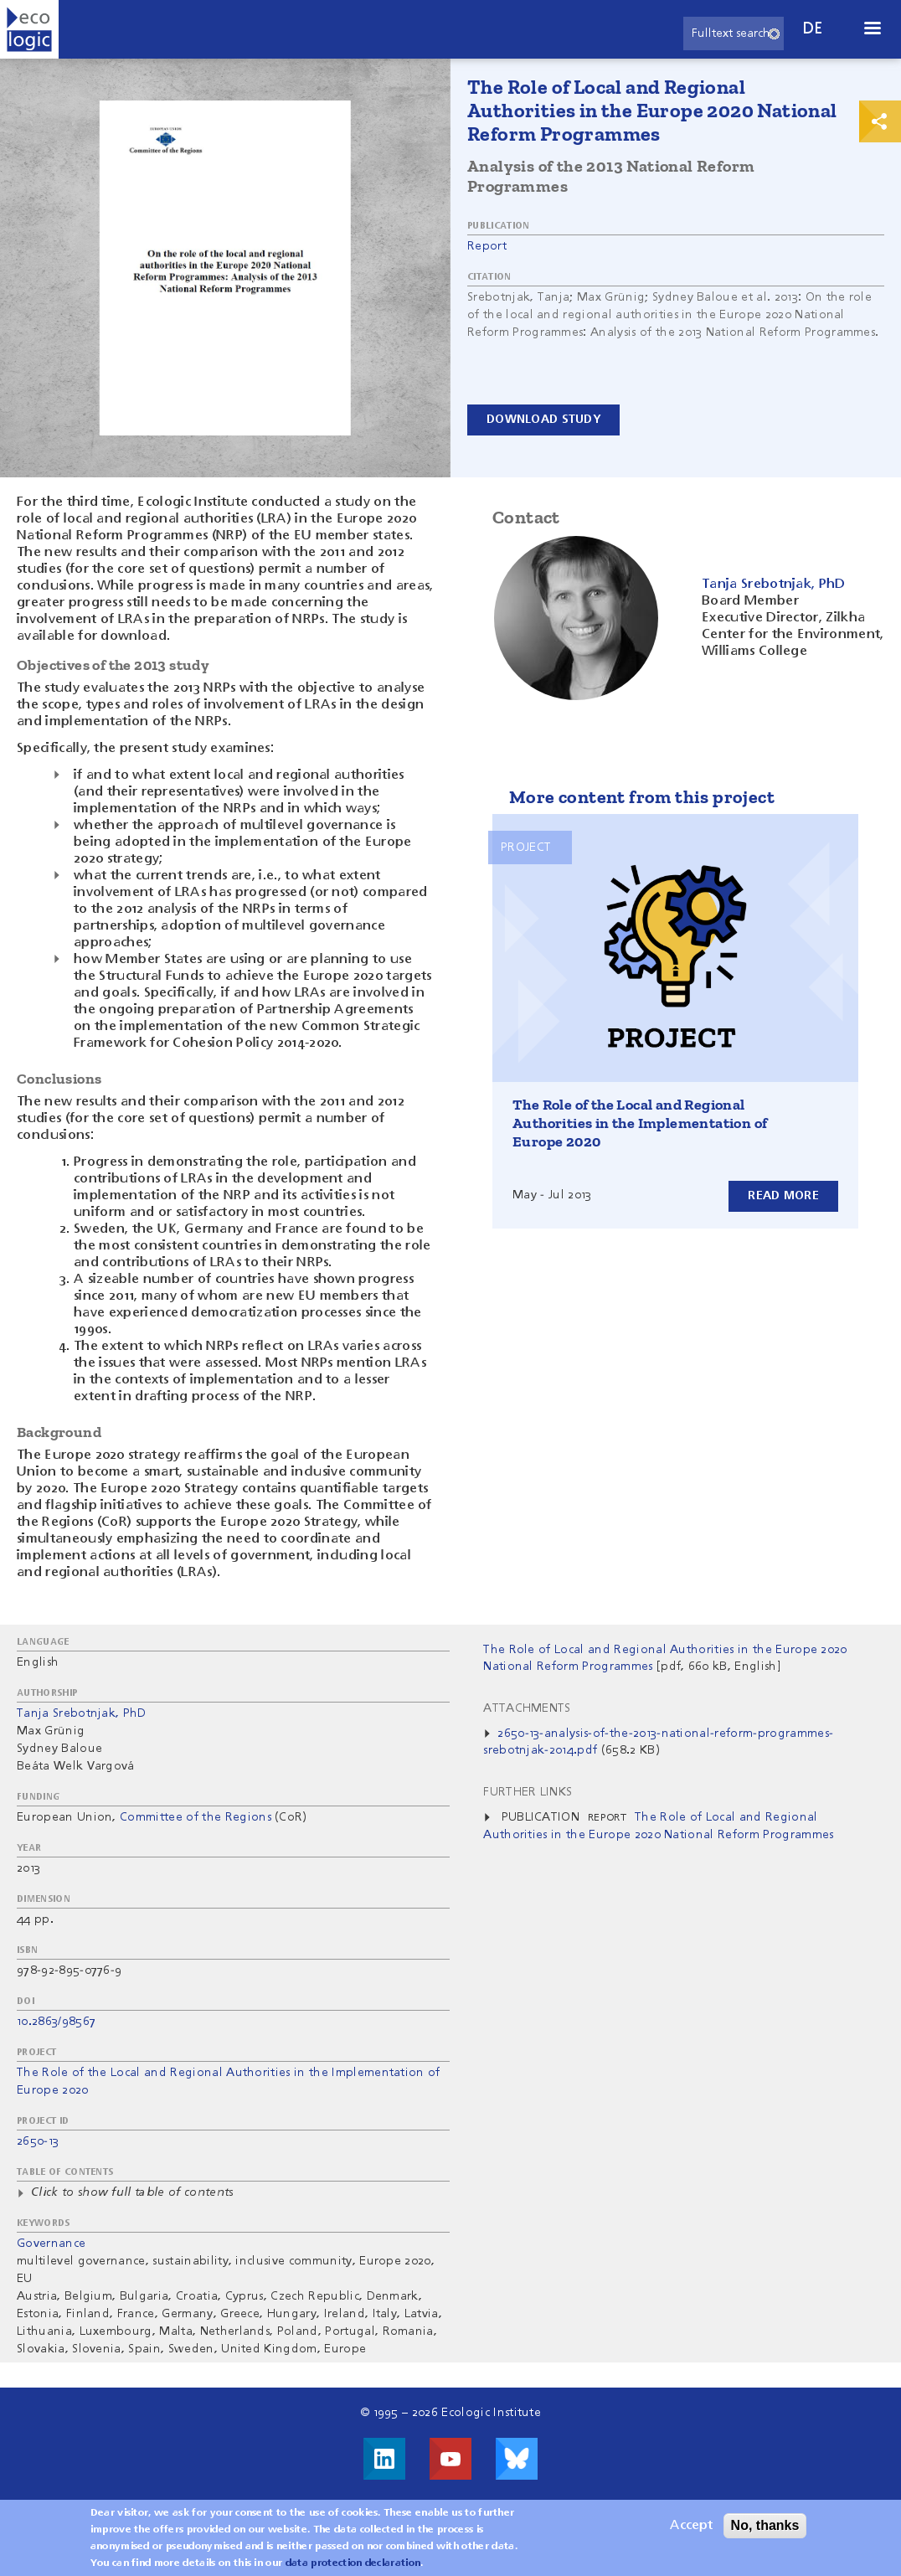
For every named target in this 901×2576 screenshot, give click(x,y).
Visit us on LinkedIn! (384, 2459)
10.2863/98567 (56, 2021)
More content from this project (642, 797)
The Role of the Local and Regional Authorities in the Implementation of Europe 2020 (639, 1123)
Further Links (527, 1792)
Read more (783, 1196)
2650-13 (38, 2141)
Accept (691, 2530)
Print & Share (880, 121)
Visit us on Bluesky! (517, 2459)
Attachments (527, 1708)
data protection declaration (353, 2568)
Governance (51, 2243)
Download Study (543, 419)
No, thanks (765, 2529)
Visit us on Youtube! (450, 2459)
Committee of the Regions (195, 1817)
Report (487, 246)
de (813, 29)
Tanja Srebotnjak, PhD (82, 1713)
